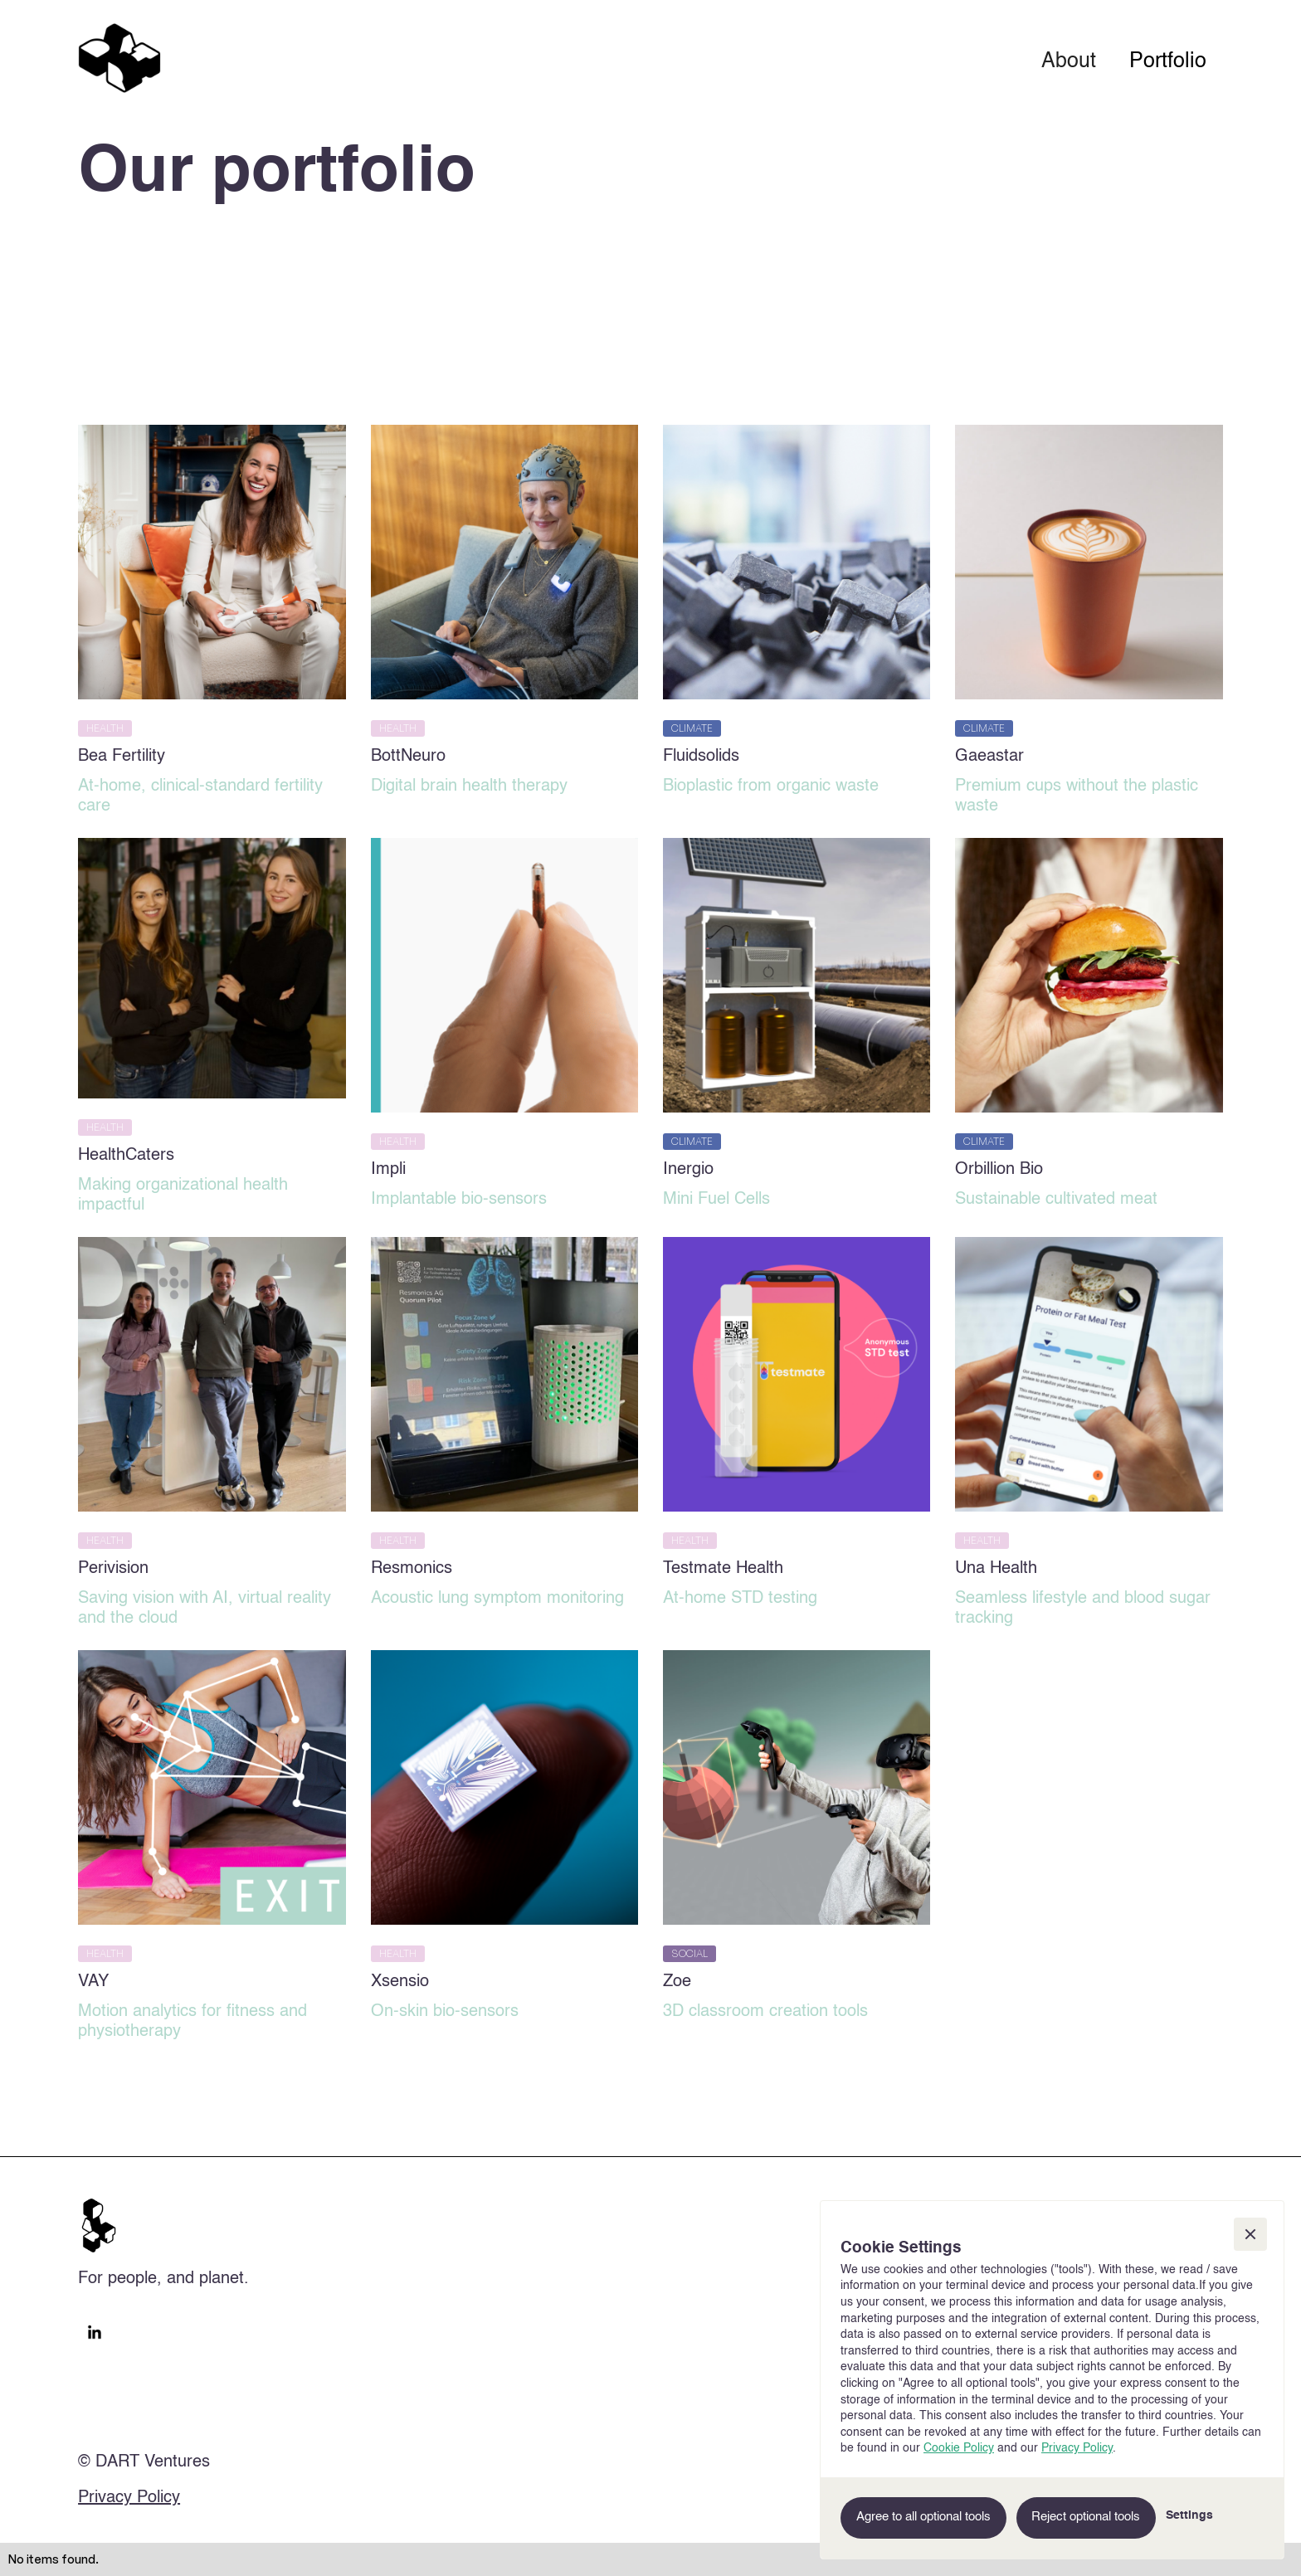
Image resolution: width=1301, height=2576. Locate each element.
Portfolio (1167, 61)
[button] (1250, 2234)
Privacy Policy (129, 2498)
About (1068, 61)
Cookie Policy (958, 2448)
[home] (119, 58)
